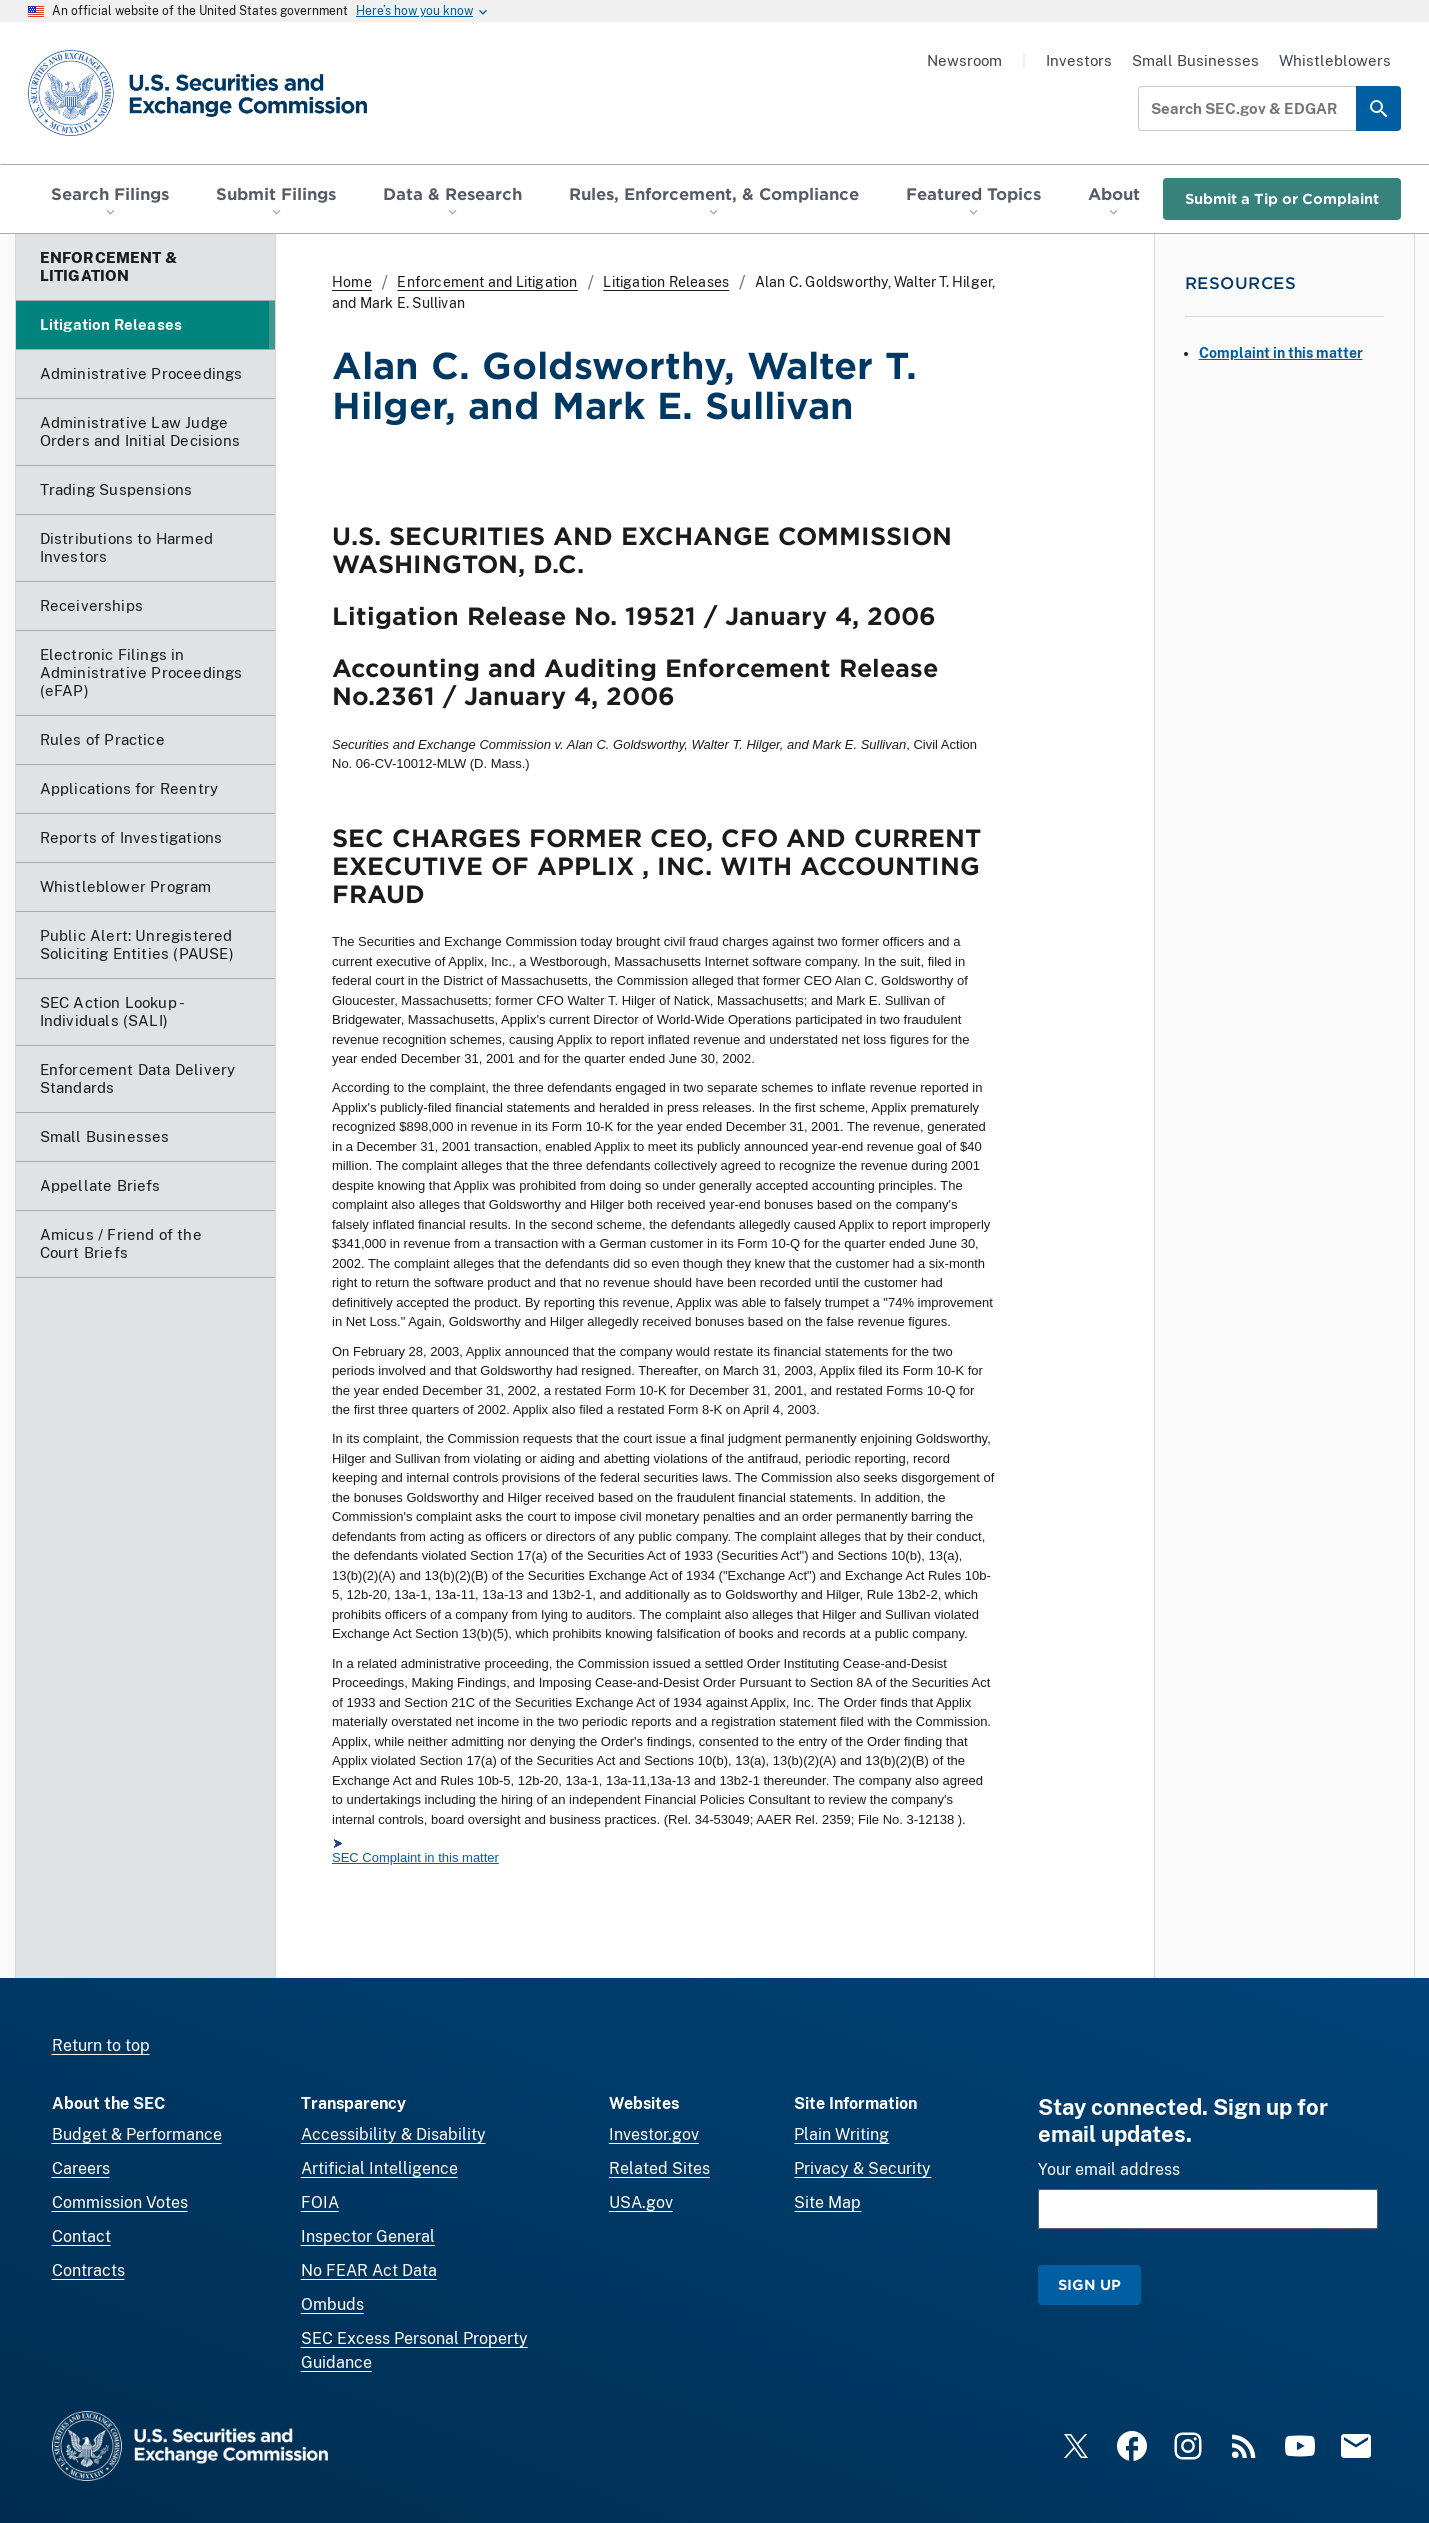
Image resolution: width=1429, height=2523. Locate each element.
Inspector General (368, 2236)
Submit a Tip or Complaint (1282, 198)
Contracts (88, 2270)
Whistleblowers (1335, 60)
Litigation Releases (666, 282)
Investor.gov (654, 2134)
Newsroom (964, 60)
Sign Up (1089, 2284)
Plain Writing (841, 2134)
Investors (1079, 60)
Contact (81, 2236)
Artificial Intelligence (379, 2168)
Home (352, 282)
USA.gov (641, 2202)
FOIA (320, 2202)
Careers (81, 2168)
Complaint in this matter (1281, 353)
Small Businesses (1195, 60)
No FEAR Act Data (369, 2270)
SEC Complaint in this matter (415, 1857)
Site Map (827, 2202)
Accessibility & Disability (393, 2134)
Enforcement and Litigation (487, 282)
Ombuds (332, 2304)
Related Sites (659, 2168)
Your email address (1109, 2169)
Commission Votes (120, 2202)
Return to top (101, 2045)
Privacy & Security (862, 2168)
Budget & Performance (137, 2134)
